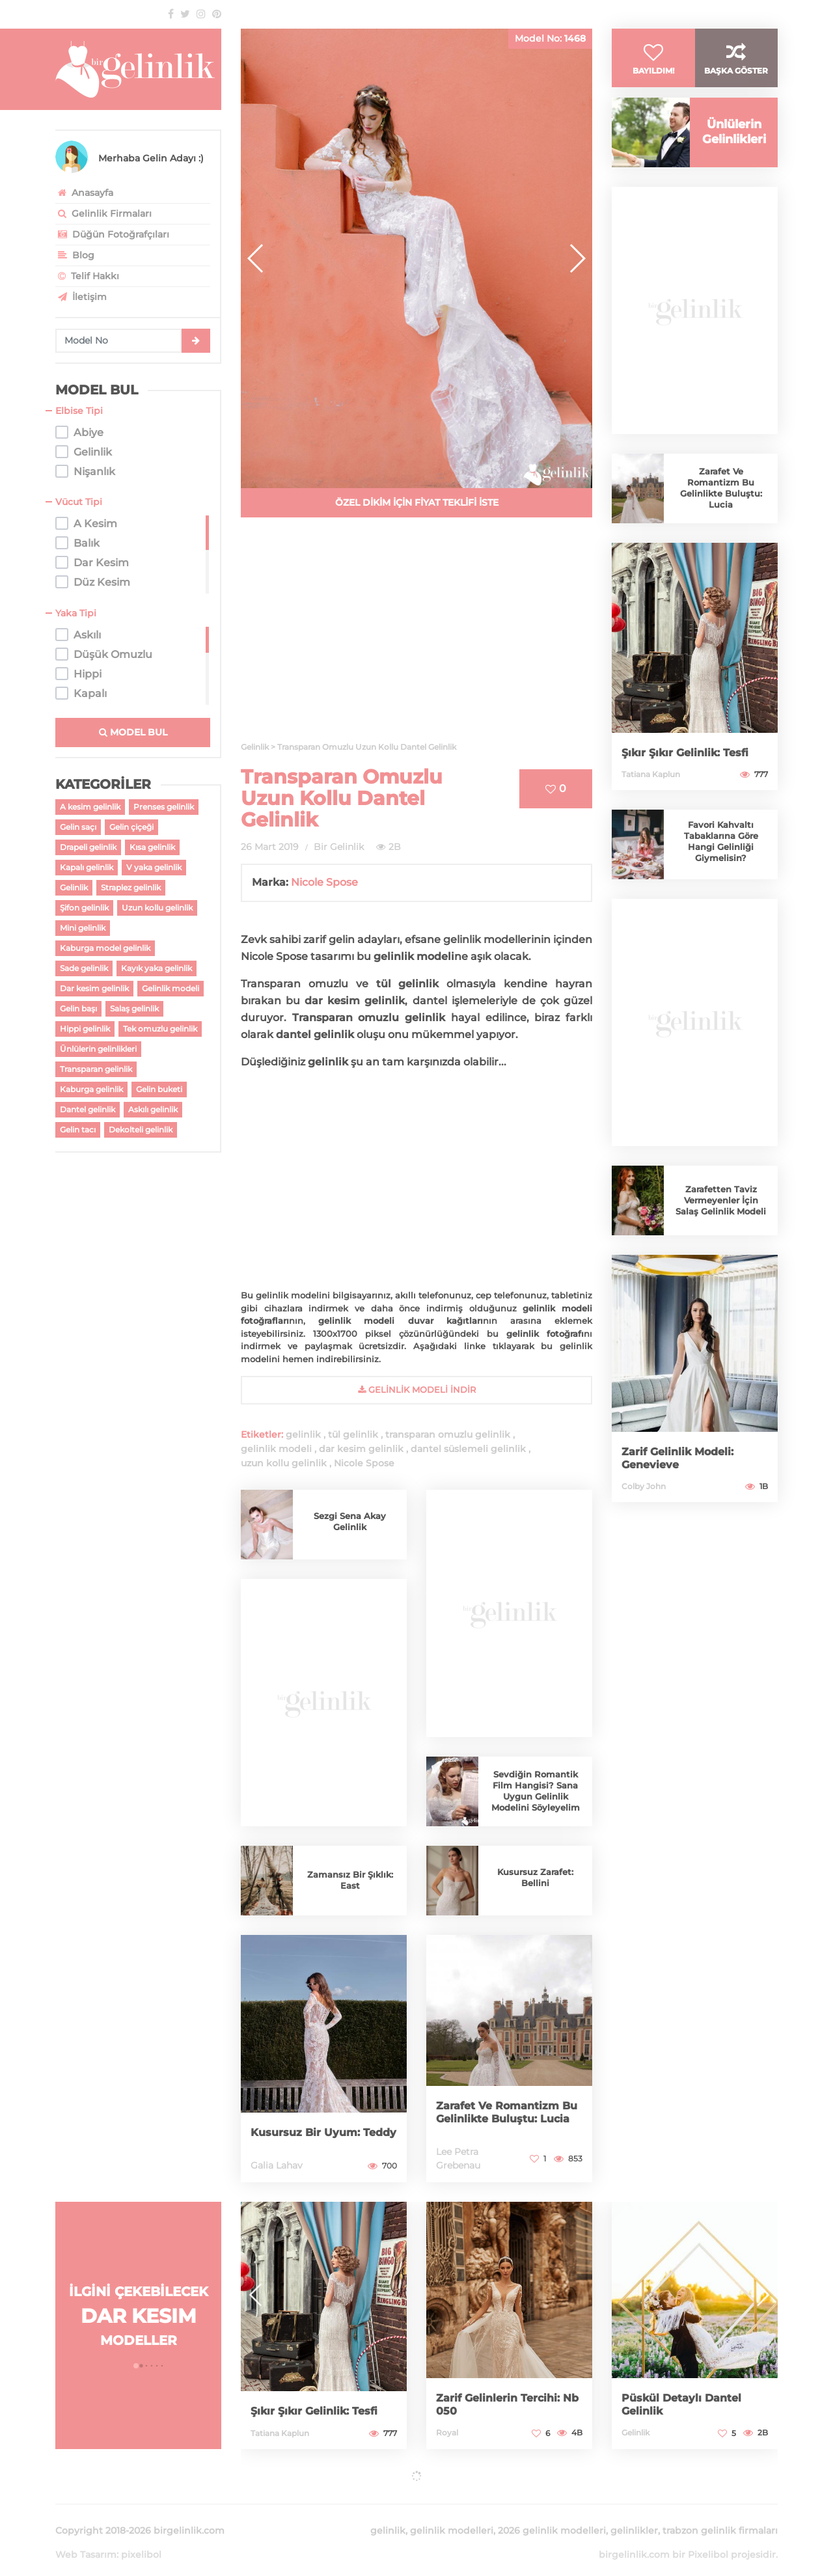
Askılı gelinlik (153, 1109)
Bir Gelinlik (339, 847)
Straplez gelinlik (131, 887)
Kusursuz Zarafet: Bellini (536, 1877)
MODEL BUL (133, 732)
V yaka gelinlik (154, 867)
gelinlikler (634, 2515)
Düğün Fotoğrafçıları (112, 234)
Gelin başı (78, 1008)
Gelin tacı (78, 1129)
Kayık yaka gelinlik (156, 968)
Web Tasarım (85, 2539)
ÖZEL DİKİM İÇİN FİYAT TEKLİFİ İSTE (416, 502)
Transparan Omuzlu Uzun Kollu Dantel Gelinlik (342, 798)
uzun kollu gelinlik (284, 1463)
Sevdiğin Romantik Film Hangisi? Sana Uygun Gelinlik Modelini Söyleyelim (535, 1791)
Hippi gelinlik (85, 1029)
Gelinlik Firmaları (103, 213)
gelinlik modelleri (451, 2515)
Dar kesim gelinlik (94, 988)
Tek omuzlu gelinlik (160, 1029)
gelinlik (303, 1434)
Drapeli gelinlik (88, 847)
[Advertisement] (416, 637)
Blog (74, 255)
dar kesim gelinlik (361, 1449)
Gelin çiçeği (131, 827)
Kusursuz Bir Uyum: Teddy (311, 2126)
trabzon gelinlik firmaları (720, 2515)
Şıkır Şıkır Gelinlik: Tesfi (691, 772)
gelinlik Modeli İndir (417, 1389)
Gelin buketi (159, 1089)
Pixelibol (708, 2539)
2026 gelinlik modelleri (552, 2515)
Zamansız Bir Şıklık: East (350, 1880)
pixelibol (141, 2539)
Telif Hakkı (87, 276)
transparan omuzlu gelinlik (447, 1434)
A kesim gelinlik (90, 807)
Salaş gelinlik (134, 1008)
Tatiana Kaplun (650, 794)
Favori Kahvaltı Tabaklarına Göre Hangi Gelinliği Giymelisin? (721, 862)
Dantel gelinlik (87, 1109)
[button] (577, 258)
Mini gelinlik (82, 928)
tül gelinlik (353, 1434)
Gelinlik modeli (170, 988)
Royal (447, 2432)
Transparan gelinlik (96, 1069)
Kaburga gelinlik (91, 1089)
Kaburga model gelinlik (105, 948)
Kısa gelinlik (152, 847)
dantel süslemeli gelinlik (468, 1449)
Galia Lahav (277, 2165)
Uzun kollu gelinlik (157, 907)
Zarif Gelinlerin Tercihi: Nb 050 (503, 2404)
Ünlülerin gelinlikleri (98, 1049)
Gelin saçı (78, 827)
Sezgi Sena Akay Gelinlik (350, 1521)
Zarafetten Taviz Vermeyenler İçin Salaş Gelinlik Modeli (721, 1220)
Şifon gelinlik (84, 907)
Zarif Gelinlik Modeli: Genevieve (682, 1478)
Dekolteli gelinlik (140, 1129)
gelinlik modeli (276, 1449)
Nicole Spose (324, 882)
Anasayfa (84, 193)
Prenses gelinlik (163, 807)
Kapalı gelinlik (86, 867)
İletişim (81, 297)
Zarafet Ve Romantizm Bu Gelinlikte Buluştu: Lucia (504, 2106)
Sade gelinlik (84, 968)
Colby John (643, 1506)
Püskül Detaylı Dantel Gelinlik (687, 2404)
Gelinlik (74, 887)
